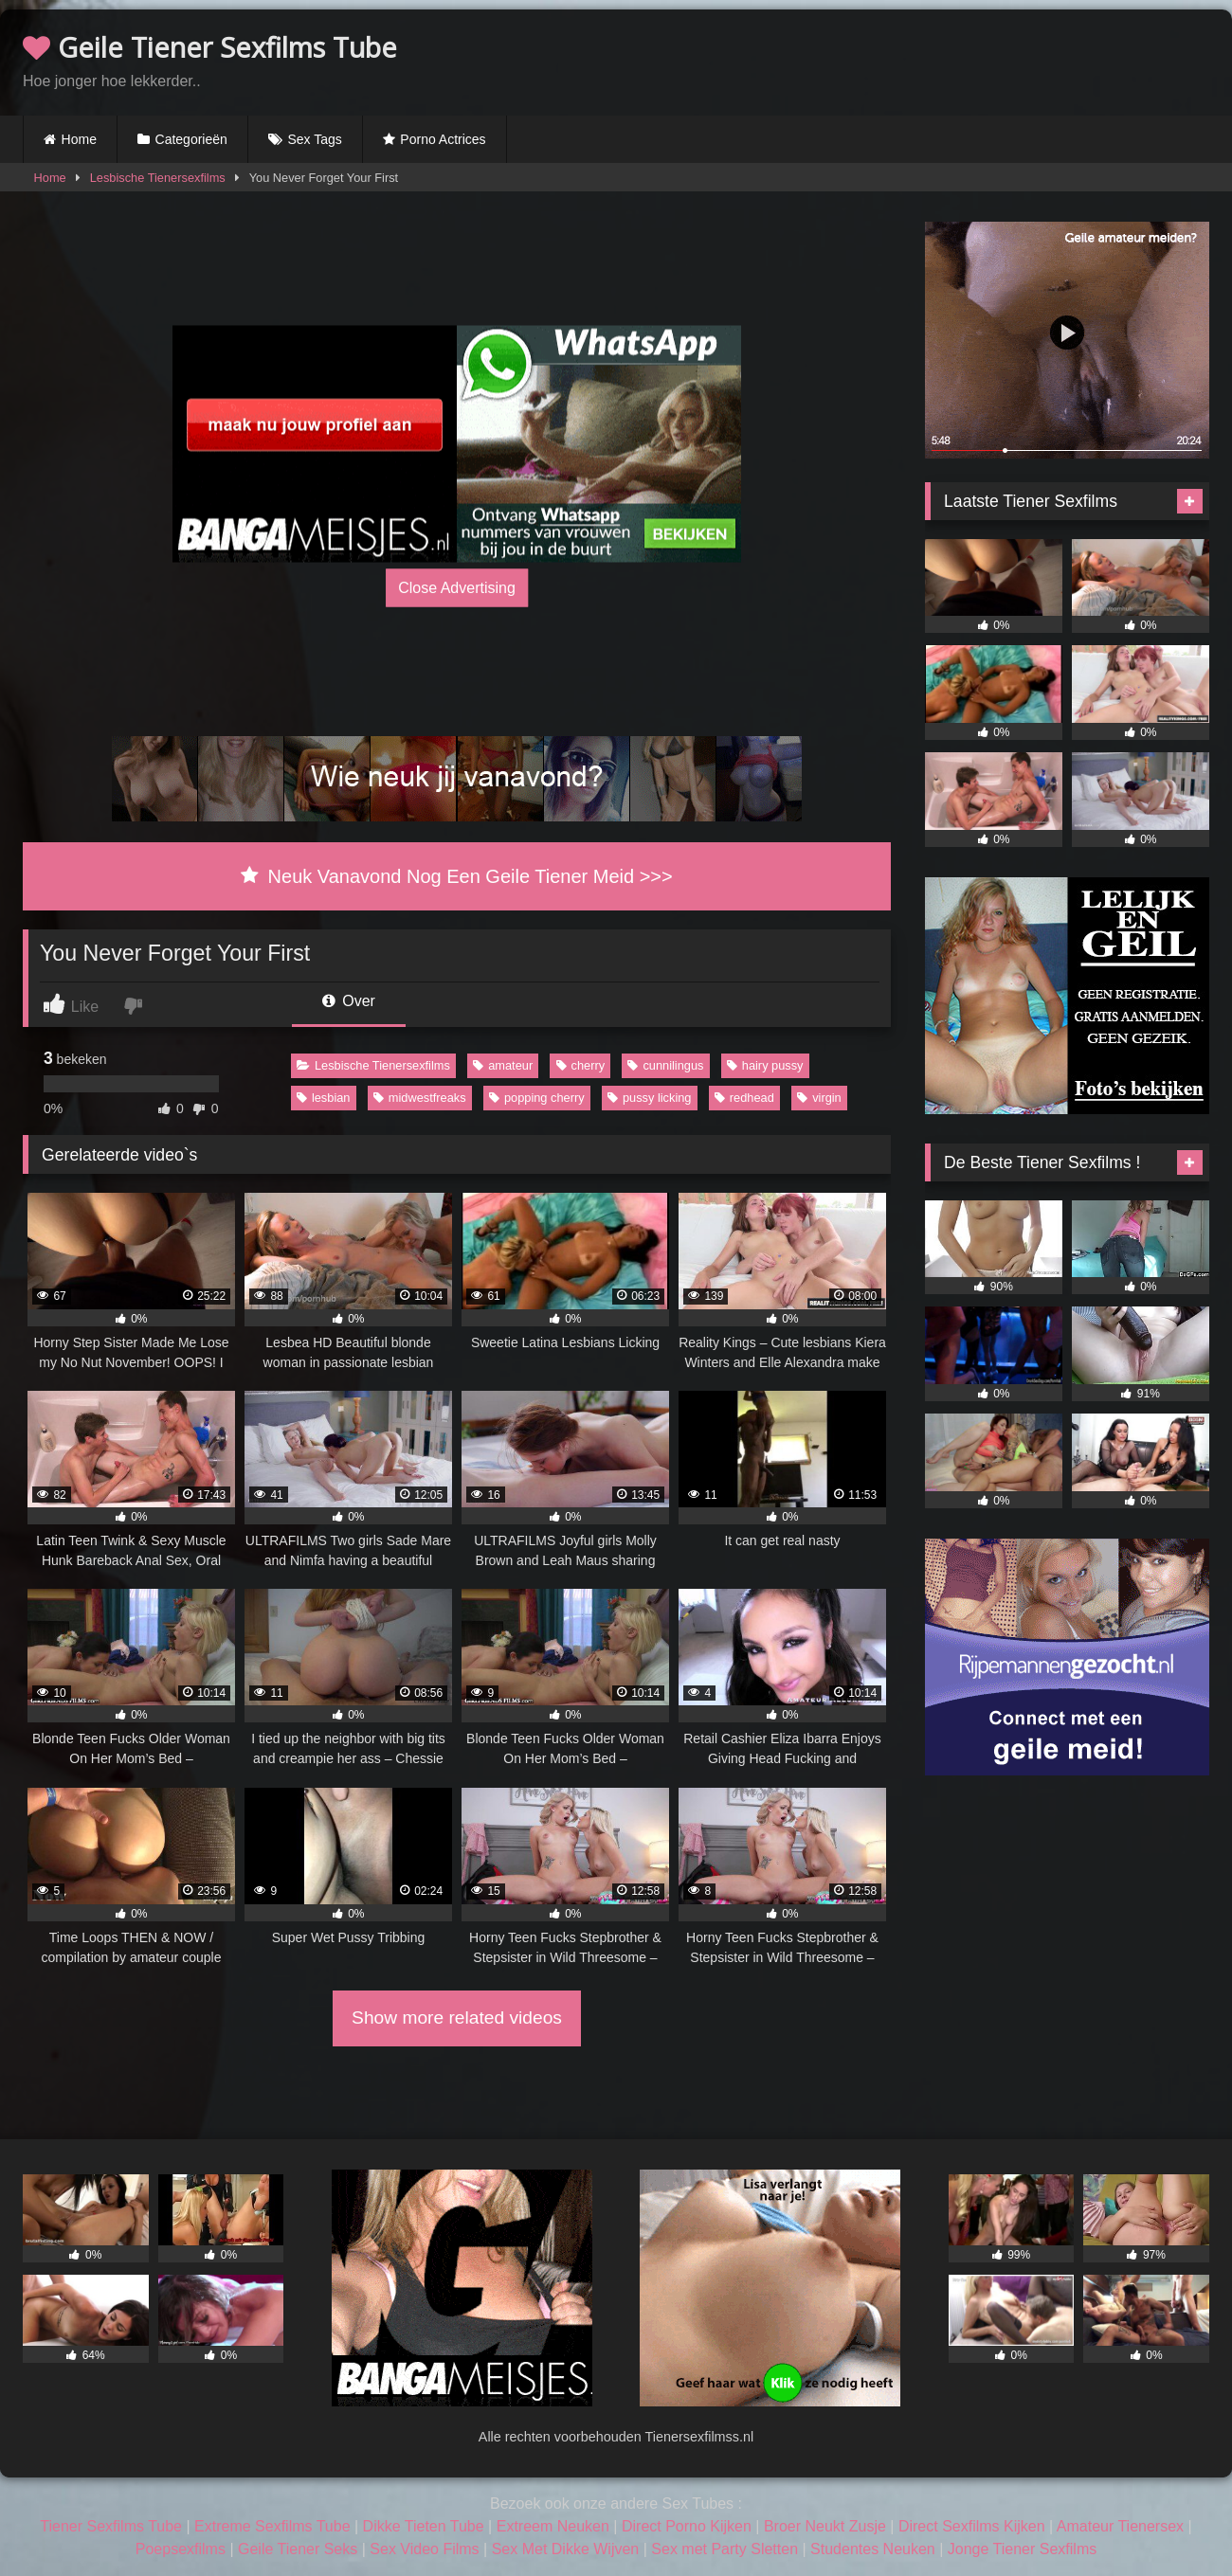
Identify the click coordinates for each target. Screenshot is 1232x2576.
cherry (581, 1065)
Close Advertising (457, 587)
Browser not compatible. (987, 59)
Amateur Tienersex (1120, 2526)
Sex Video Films (424, 2549)
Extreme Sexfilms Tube (272, 2526)
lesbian (324, 1097)
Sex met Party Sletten (724, 2549)
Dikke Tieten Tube (423, 2526)
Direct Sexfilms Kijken (971, 2526)
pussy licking (649, 1097)
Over (348, 1001)
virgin (819, 1097)
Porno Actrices (442, 139)
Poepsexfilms (181, 2549)
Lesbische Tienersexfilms (158, 178)
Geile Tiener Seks (297, 2549)
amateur (503, 1065)
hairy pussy (765, 1065)
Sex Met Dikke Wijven (566, 2549)
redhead (744, 1097)
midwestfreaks (419, 1097)
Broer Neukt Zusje (825, 2526)
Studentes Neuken (872, 2549)
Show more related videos (457, 2017)
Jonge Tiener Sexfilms (1022, 2549)
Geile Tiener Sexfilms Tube (210, 46)
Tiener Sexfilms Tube (111, 2526)
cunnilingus (665, 1065)
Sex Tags (314, 139)
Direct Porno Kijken (687, 2526)
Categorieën (191, 139)
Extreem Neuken (553, 2526)
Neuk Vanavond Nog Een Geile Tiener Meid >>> (456, 876)
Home (79, 139)
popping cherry (537, 1097)
